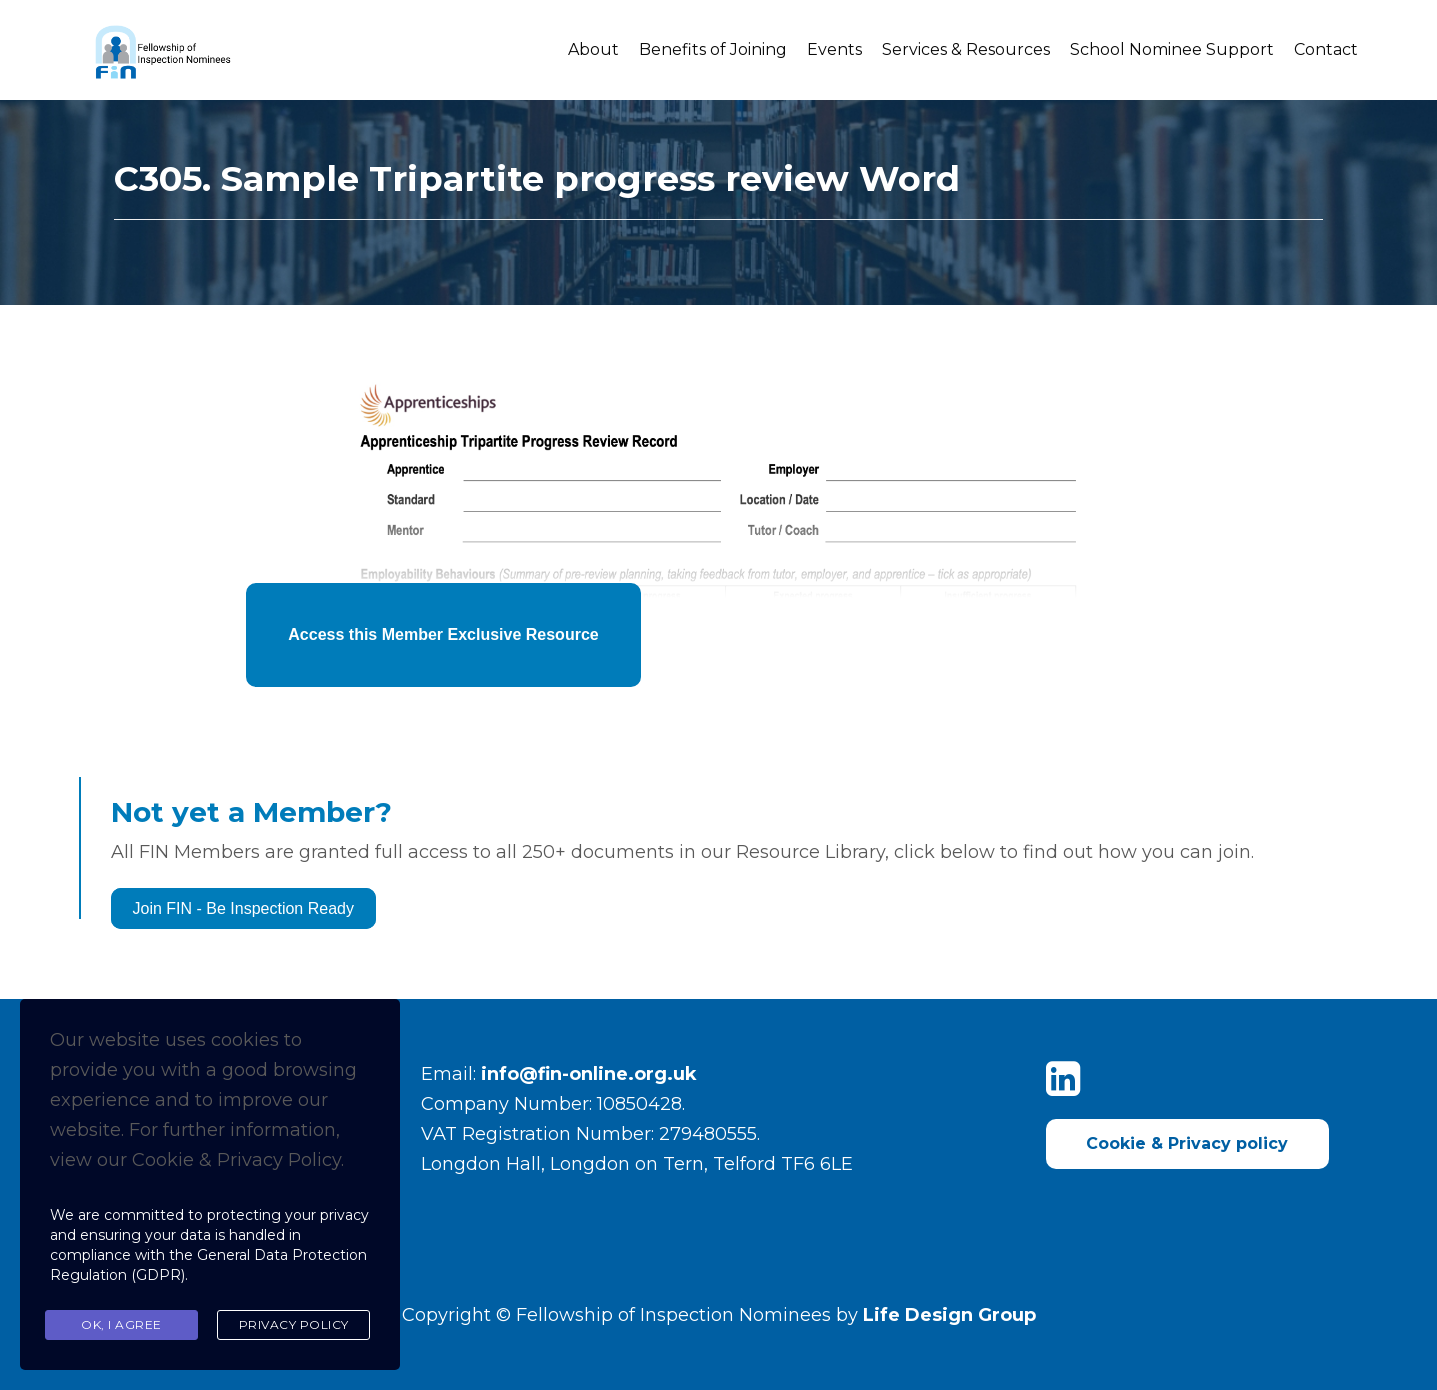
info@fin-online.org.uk (589, 1074)
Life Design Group (949, 1315)
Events (834, 49)
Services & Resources (966, 49)
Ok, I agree (121, 1324)
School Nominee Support (1172, 49)
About (593, 49)
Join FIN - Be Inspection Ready (243, 908)
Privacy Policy (294, 1324)
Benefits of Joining (713, 49)
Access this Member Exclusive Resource (443, 634)
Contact (1326, 49)
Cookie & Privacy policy (1187, 1143)
